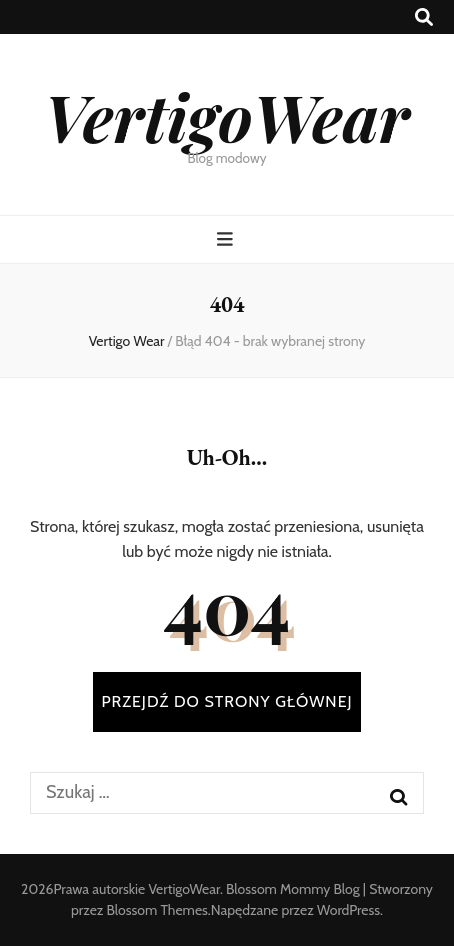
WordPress (348, 910)
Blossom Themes (157, 910)
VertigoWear (226, 116)
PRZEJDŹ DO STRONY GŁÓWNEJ (226, 701)
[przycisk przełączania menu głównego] (227, 239)
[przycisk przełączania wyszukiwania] (424, 17)
